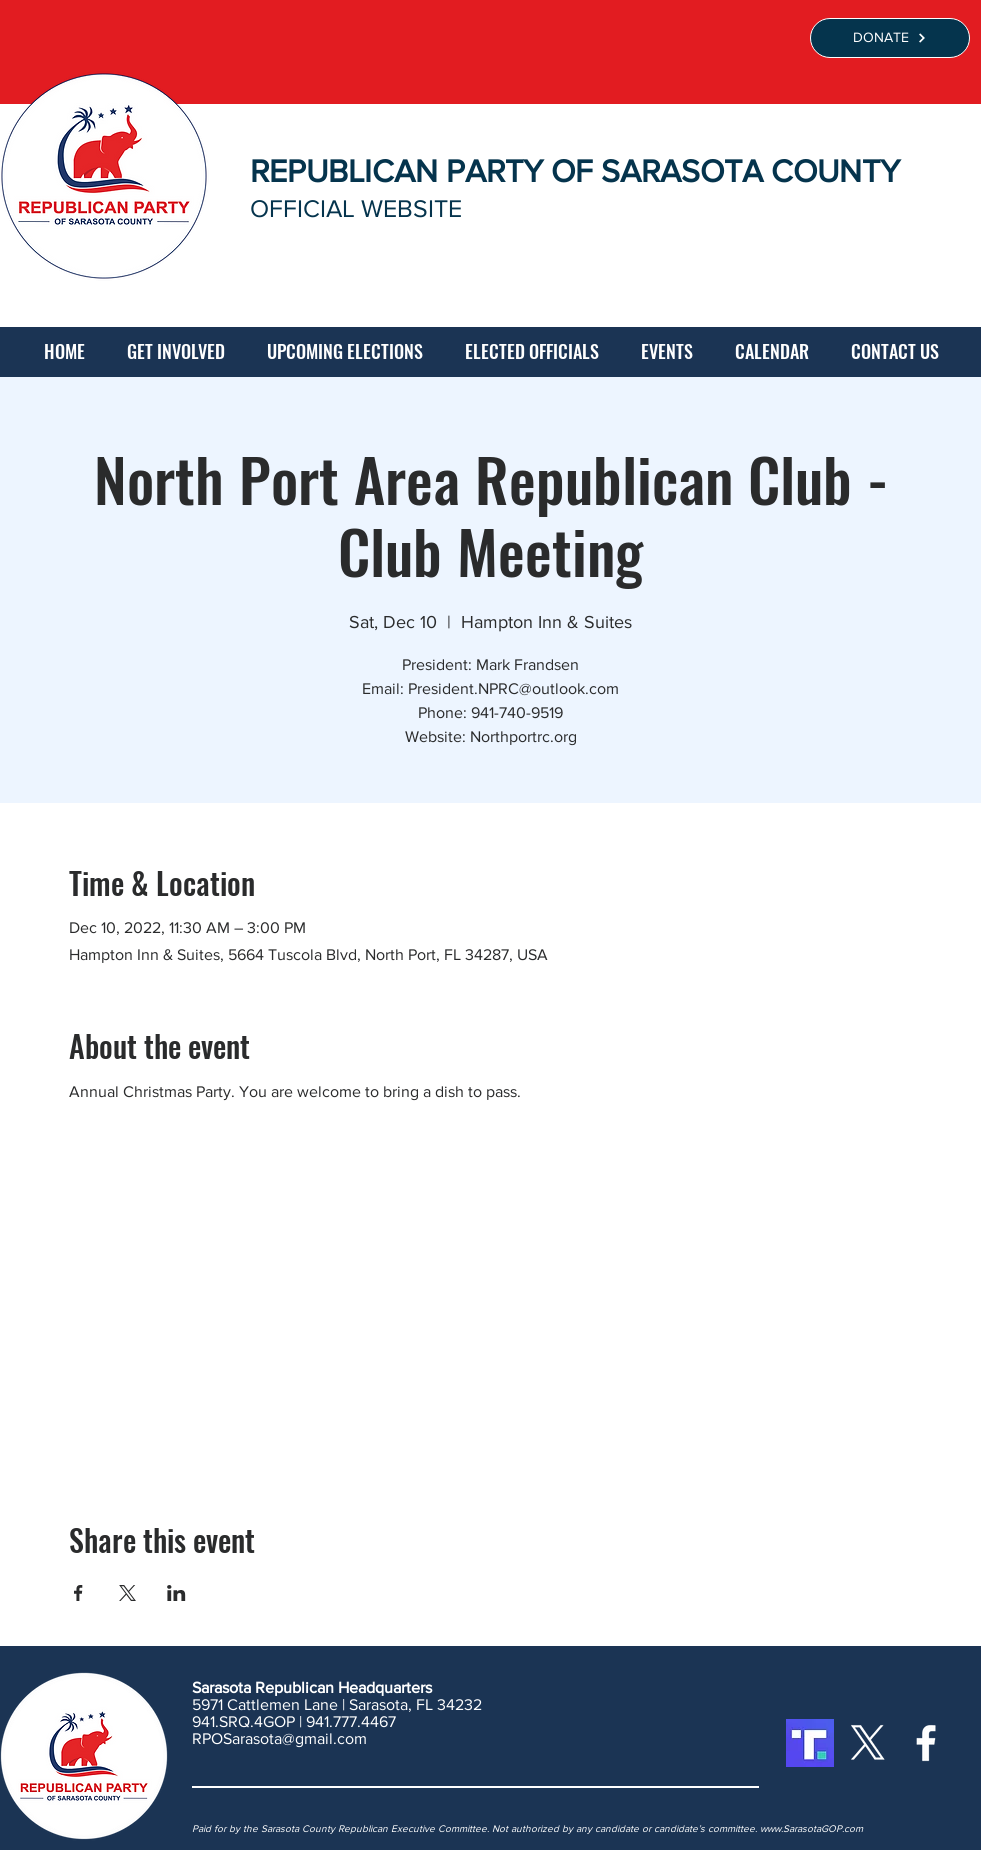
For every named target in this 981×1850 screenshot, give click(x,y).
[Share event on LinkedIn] (176, 1593)
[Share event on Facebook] (78, 1593)
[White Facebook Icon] (926, 1743)
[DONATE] (890, 38)
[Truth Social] (810, 1743)
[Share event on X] (127, 1593)
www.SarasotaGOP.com (811, 1828)
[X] (868, 1743)
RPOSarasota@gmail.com (279, 1738)
